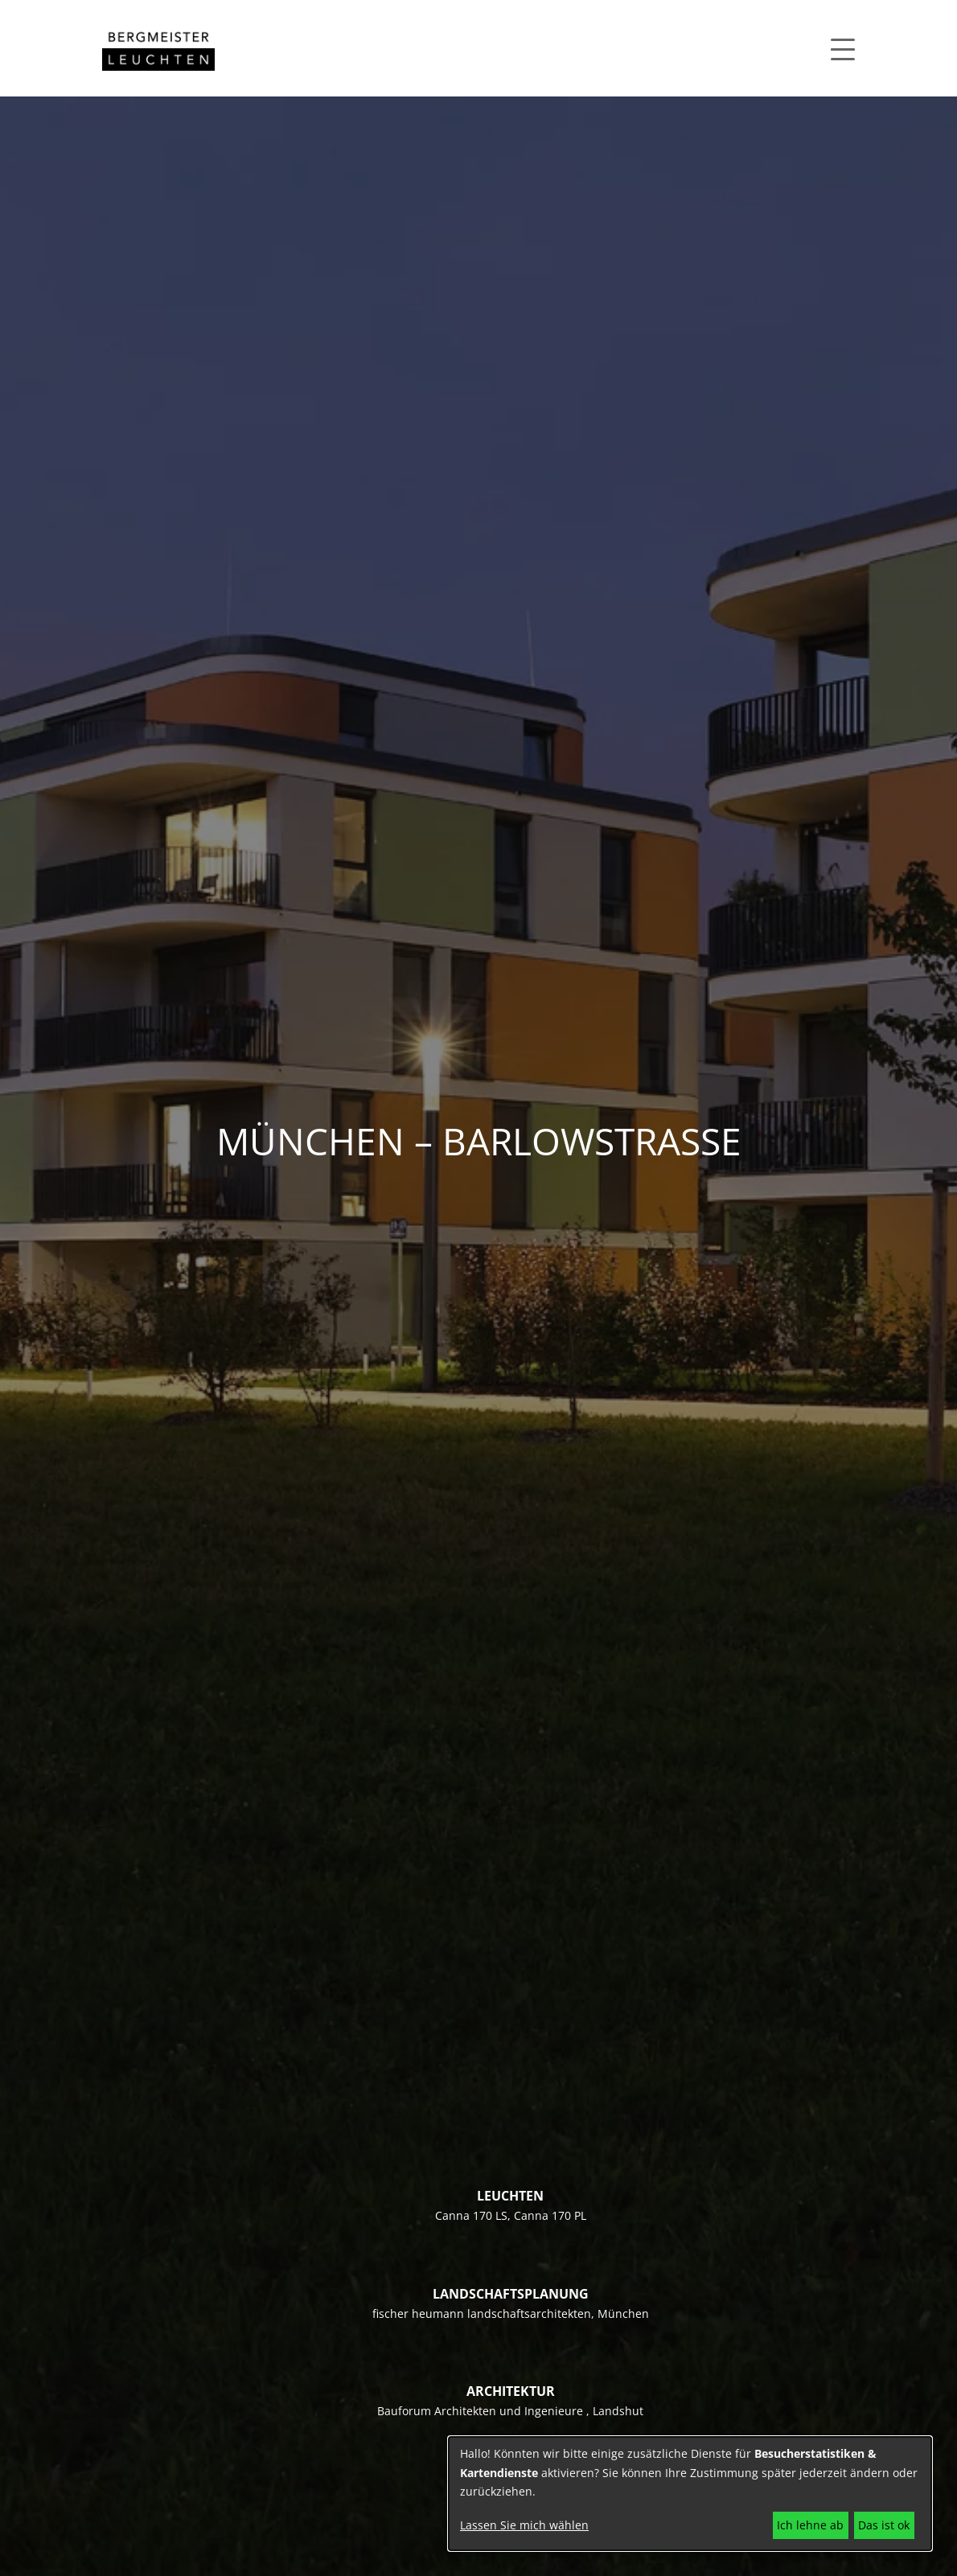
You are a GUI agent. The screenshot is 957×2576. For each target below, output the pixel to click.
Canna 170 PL (550, 2215)
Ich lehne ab (810, 2525)
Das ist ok (884, 2525)
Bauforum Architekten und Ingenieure (481, 2410)
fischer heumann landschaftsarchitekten (481, 2313)
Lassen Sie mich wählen (524, 2525)
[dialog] (690, 2493)
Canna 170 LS (471, 2215)
